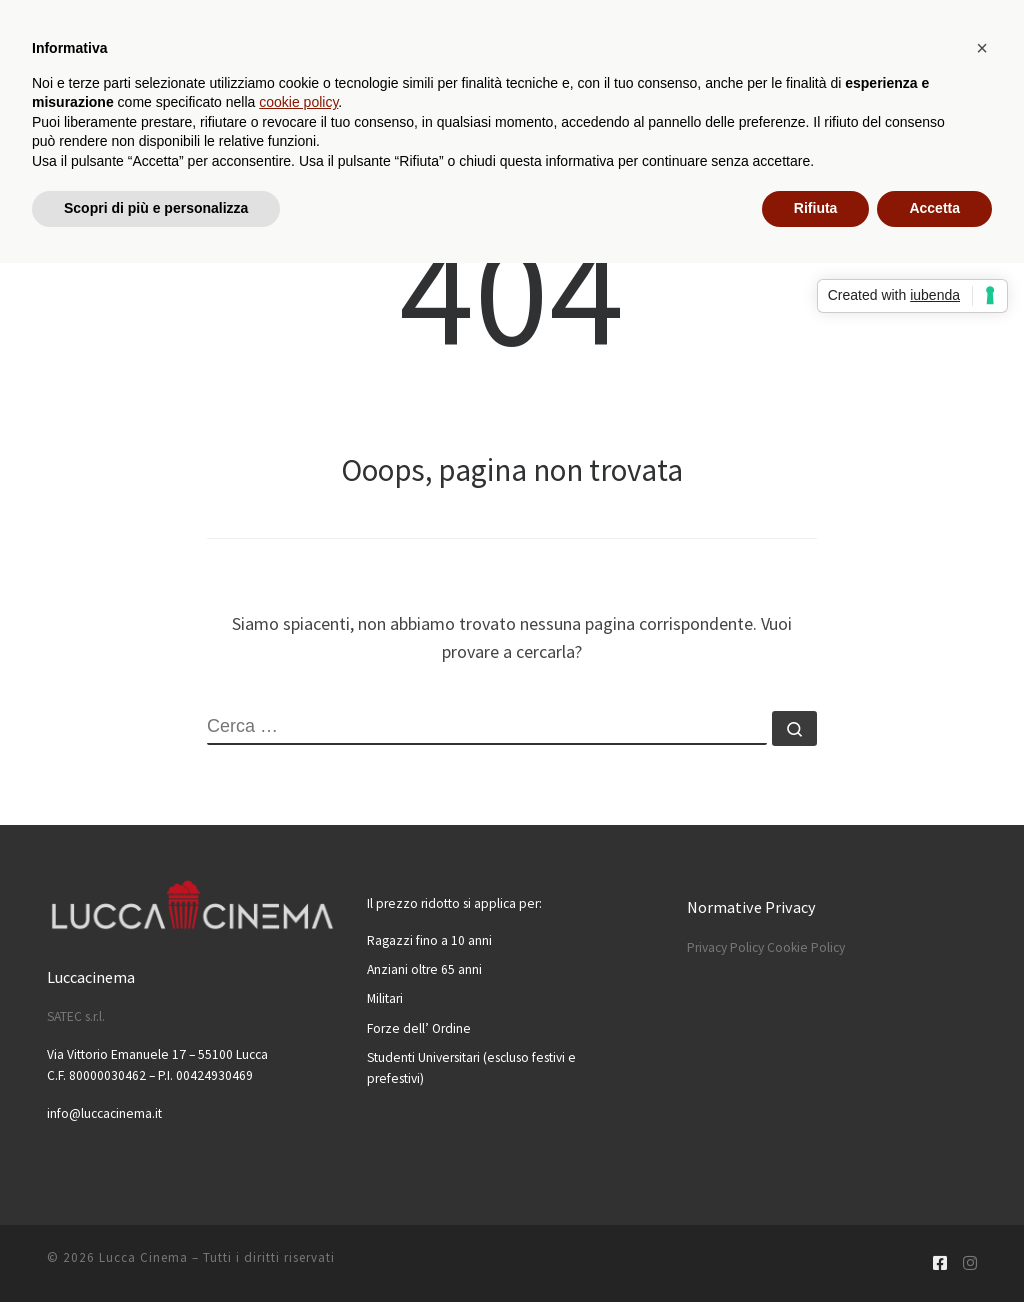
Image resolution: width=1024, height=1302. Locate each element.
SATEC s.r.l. (76, 1016)
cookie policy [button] (298, 102)
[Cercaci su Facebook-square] (940, 1263)
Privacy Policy (725, 947)
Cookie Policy (806, 947)
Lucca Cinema (143, 1257)
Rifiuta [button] (816, 208)
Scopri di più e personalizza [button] (156, 208)
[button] (982, 48)
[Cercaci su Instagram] (970, 1263)
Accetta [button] (934, 208)
